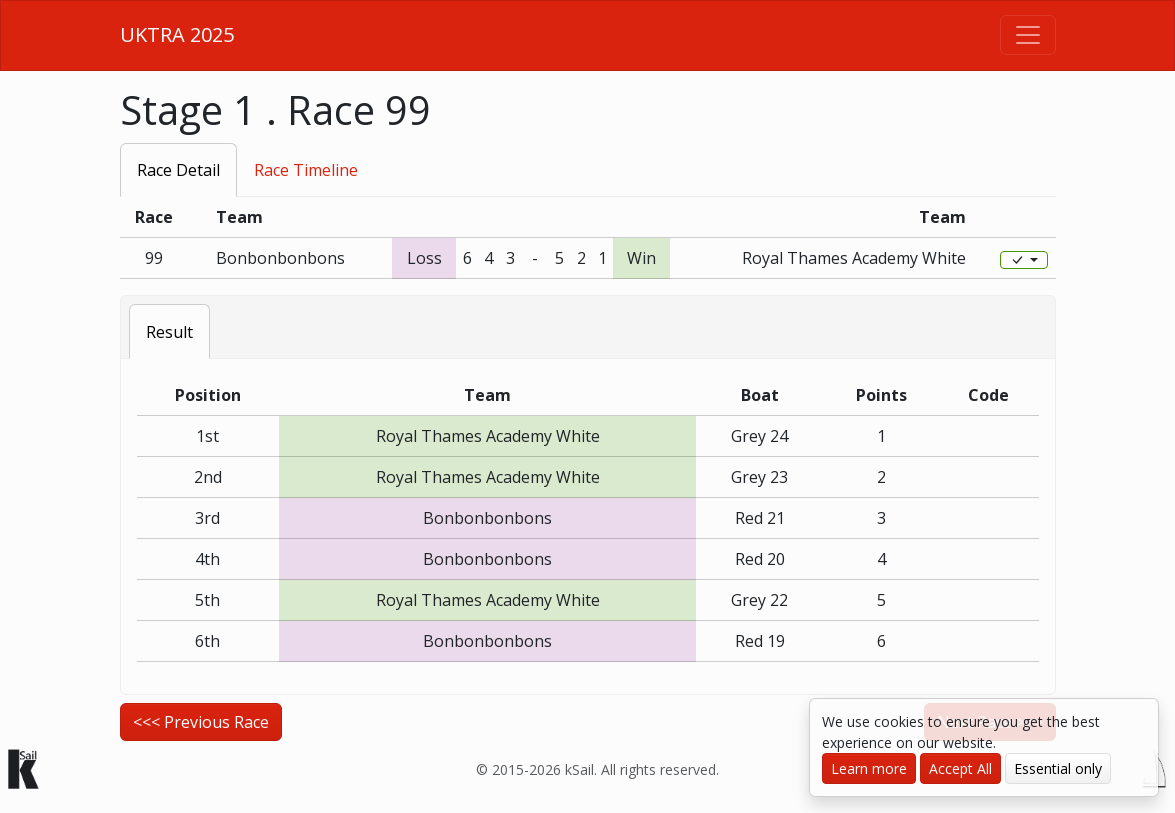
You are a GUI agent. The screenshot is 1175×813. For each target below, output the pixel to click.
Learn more (869, 768)
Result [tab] (169, 332)
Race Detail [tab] (178, 170)
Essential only (1058, 768)
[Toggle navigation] (1028, 35)
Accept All (960, 768)
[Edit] (1024, 260)
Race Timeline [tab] (306, 170)
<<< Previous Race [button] (201, 722)
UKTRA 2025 (177, 34)
